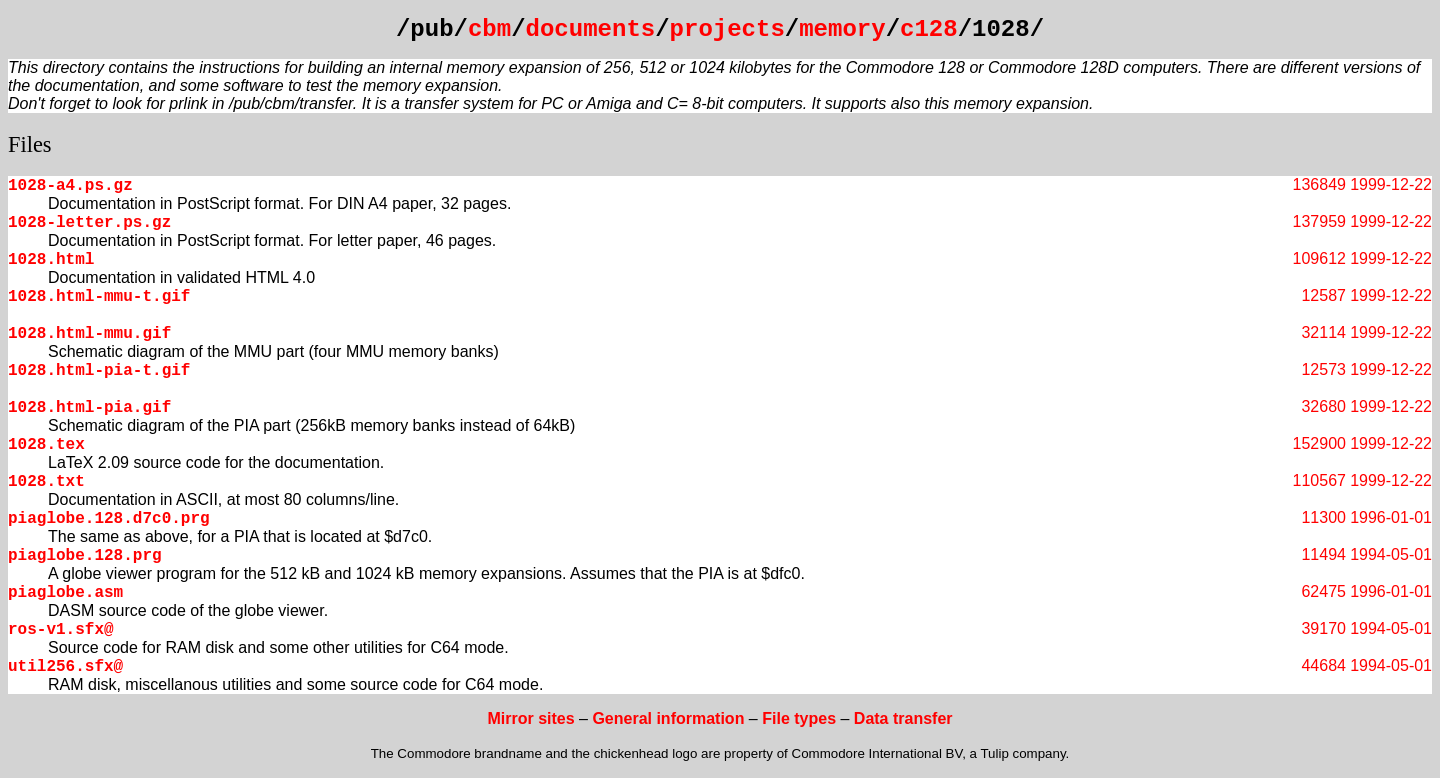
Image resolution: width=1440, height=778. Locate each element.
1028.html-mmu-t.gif (99, 297)
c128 (929, 29)
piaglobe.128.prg (85, 556)
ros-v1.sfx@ (61, 630)
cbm (489, 29)
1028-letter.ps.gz (89, 223)
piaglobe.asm (65, 593)
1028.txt (46, 482)
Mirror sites (530, 718)
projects (727, 29)
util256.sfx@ (65, 667)
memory (842, 29)
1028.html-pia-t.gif (99, 371)
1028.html (51, 260)
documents (591, 29)
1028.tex (46, 445)
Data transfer (903, 718)
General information (668, 718)
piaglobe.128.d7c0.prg (109, 519)
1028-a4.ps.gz (70, 186)
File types (799, 718)
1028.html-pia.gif (89, 408)
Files (30, 144)
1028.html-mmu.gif (89, 334)
